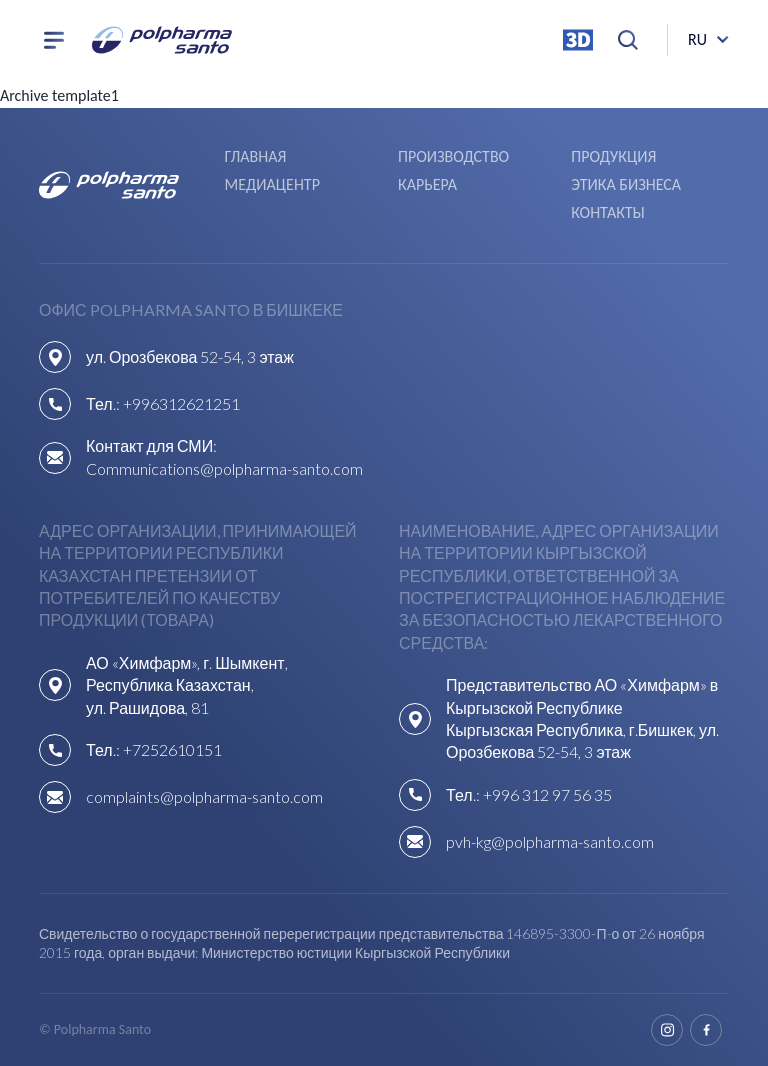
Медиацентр (272, 184)
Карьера (427, 184)
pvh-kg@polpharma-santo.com (550, 841)
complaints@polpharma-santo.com (204, 796)
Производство (453, 156)
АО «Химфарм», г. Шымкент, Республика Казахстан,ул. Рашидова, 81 (187, 685)
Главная (256, 156)
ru (697, 39)
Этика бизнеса (626, 184)
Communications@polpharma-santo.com (224, 468)
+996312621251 (181, 403)
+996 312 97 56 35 (547, 794)
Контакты (607, 212)
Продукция (613, 156)
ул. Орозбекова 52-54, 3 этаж (190, 356)
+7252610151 (172, 749)
